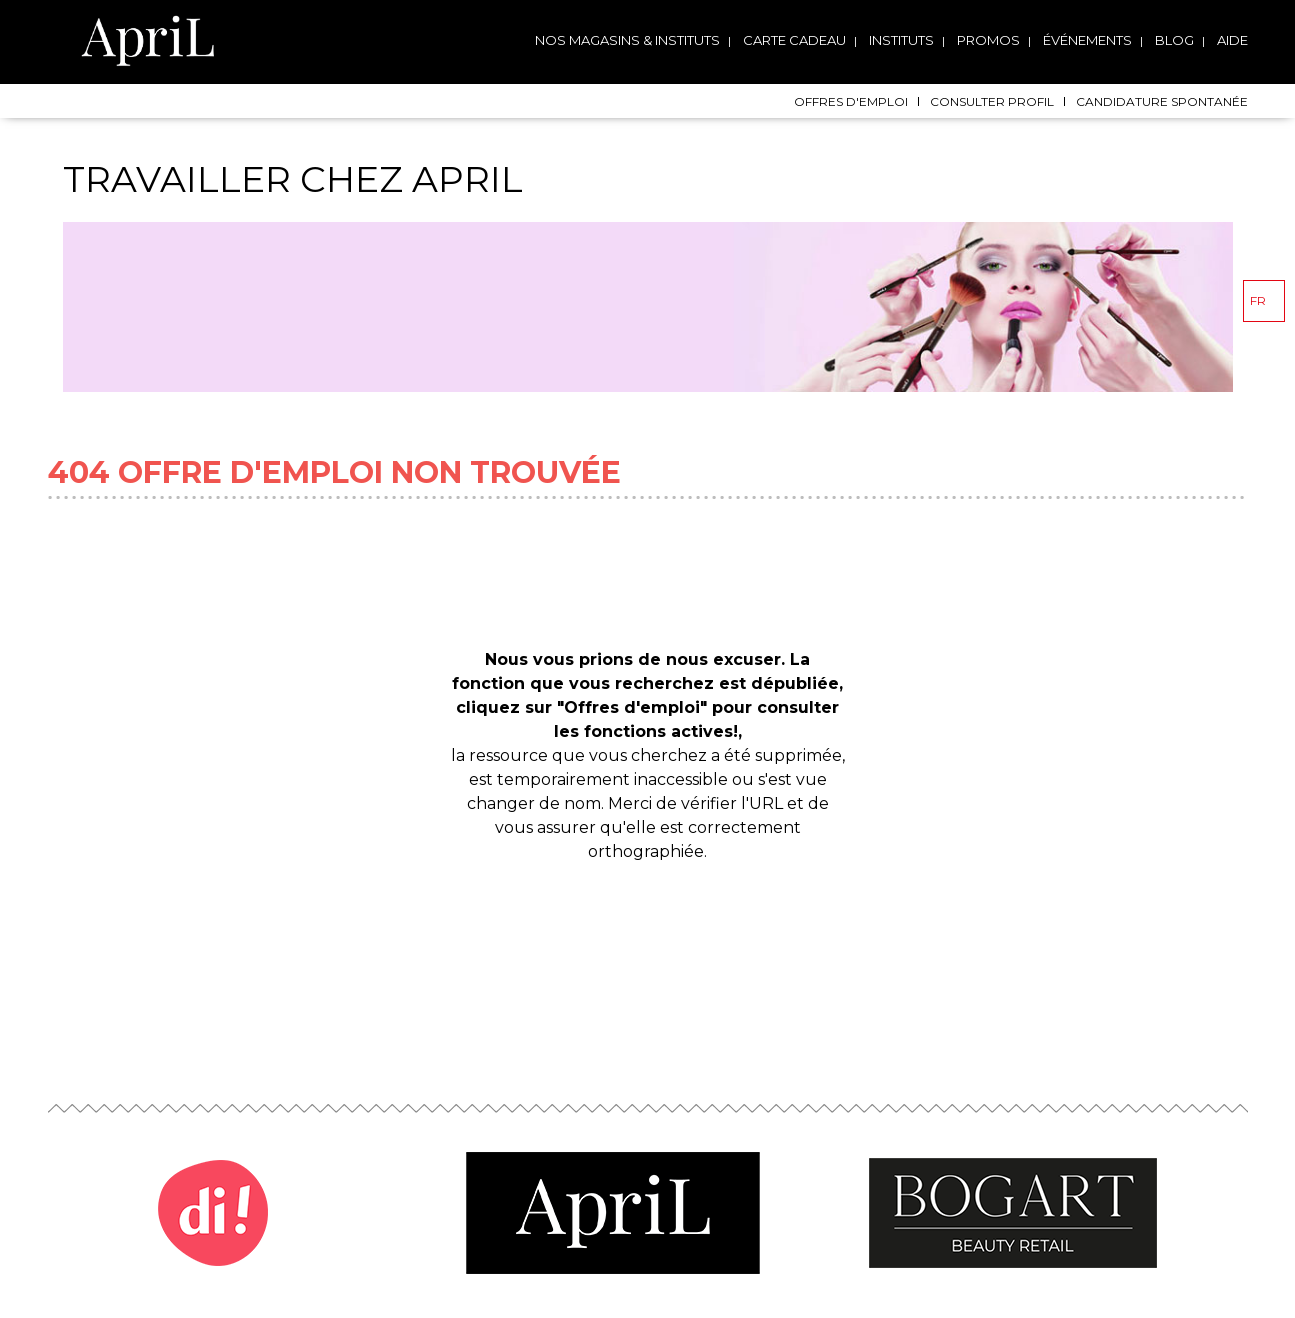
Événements (1087, 40)
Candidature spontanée (1162, 101)
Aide (1232, 40)
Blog (1174, 40)
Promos (988, 40)
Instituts (901, 40)
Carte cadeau (794, 40)
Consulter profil (992, 101)
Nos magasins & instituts (627, 40)
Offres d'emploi (851, 101)
